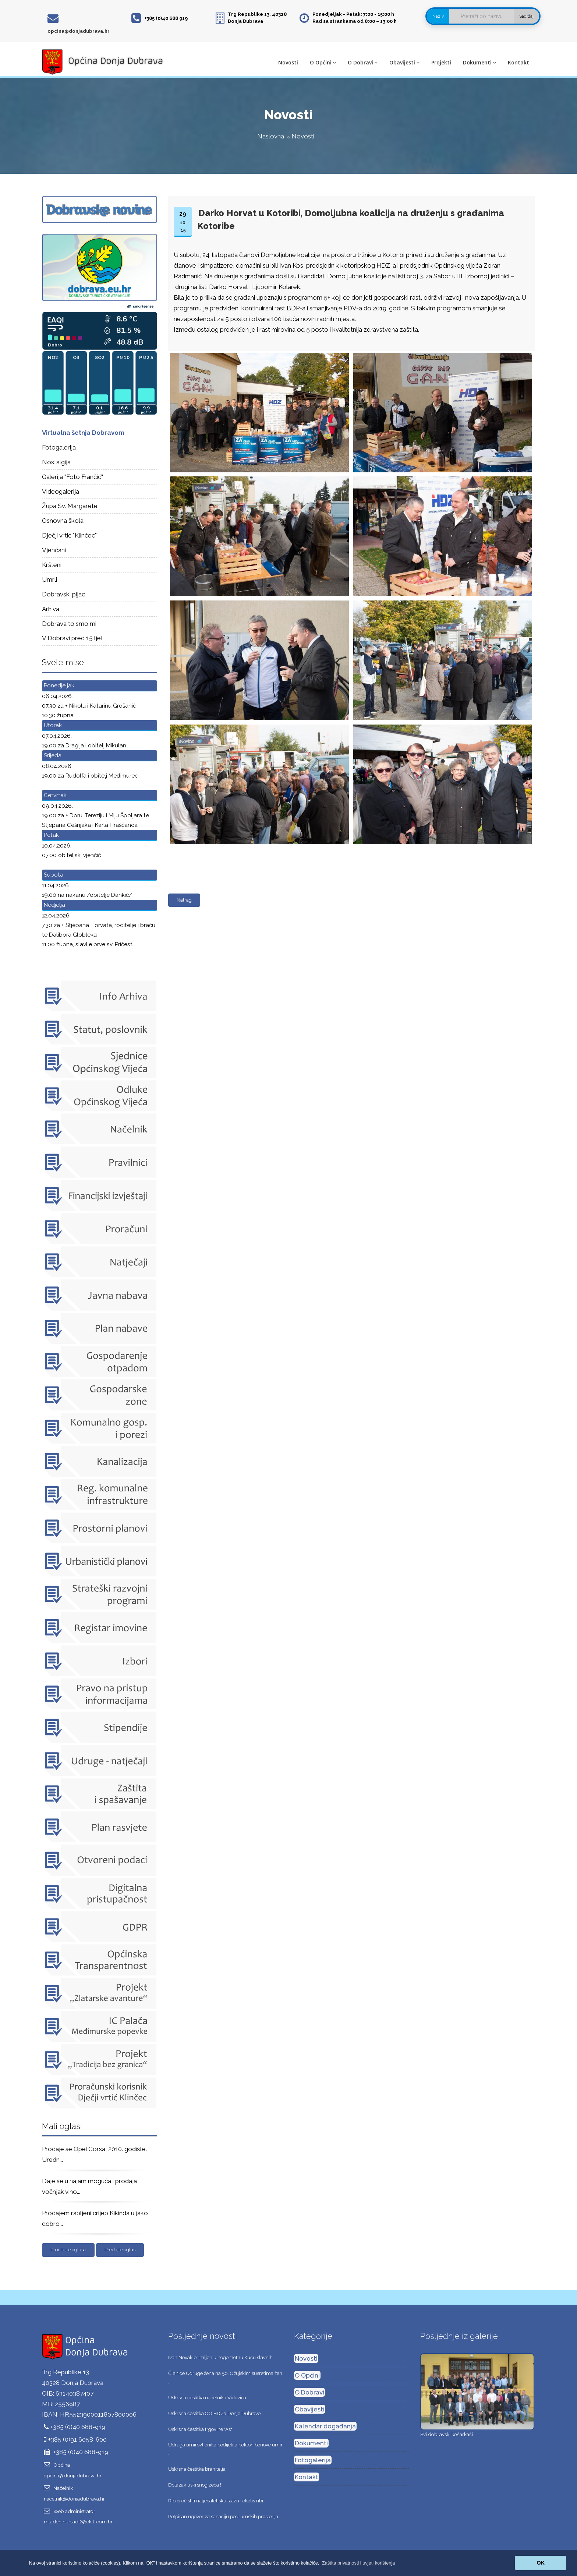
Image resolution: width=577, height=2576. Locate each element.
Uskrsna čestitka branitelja (197, 2469)
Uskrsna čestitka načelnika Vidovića (207, 2397)
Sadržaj (526, 16)
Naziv (438, 16)
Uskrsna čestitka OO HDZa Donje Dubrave (214, 2413)
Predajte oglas (120, 2249)
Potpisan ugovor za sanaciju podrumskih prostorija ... (225, 2516)
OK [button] (541, 2563)
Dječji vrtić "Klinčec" (69, 535)
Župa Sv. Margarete (70, 506)
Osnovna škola (63, 520)
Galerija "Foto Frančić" (72, 476)
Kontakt (518, 62)
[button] (358, 2563)
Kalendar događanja (325, 2426)
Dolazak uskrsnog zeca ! (194, 2485)
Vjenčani (54, 550)
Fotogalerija (59, 447)
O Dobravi (363, 62)
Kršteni (51, 564)
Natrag (184, 900)
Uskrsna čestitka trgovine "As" (200, 2429)
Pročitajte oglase (68, 2249)
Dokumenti (479, 62)
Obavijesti (404, 62)
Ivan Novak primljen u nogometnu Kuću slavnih (220, 2357)
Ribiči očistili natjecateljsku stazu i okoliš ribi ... (218, 2500)
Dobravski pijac (63, 594)
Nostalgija (56, 462)
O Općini (323, 62)
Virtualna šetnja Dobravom (83, 432)
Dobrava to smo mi (69, 623)
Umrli (49, 579)
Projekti (441, 62)
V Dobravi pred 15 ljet (72, 638)
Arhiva (50, 609)
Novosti (288, 62)
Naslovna (270, 136)
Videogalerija (60, 491)
